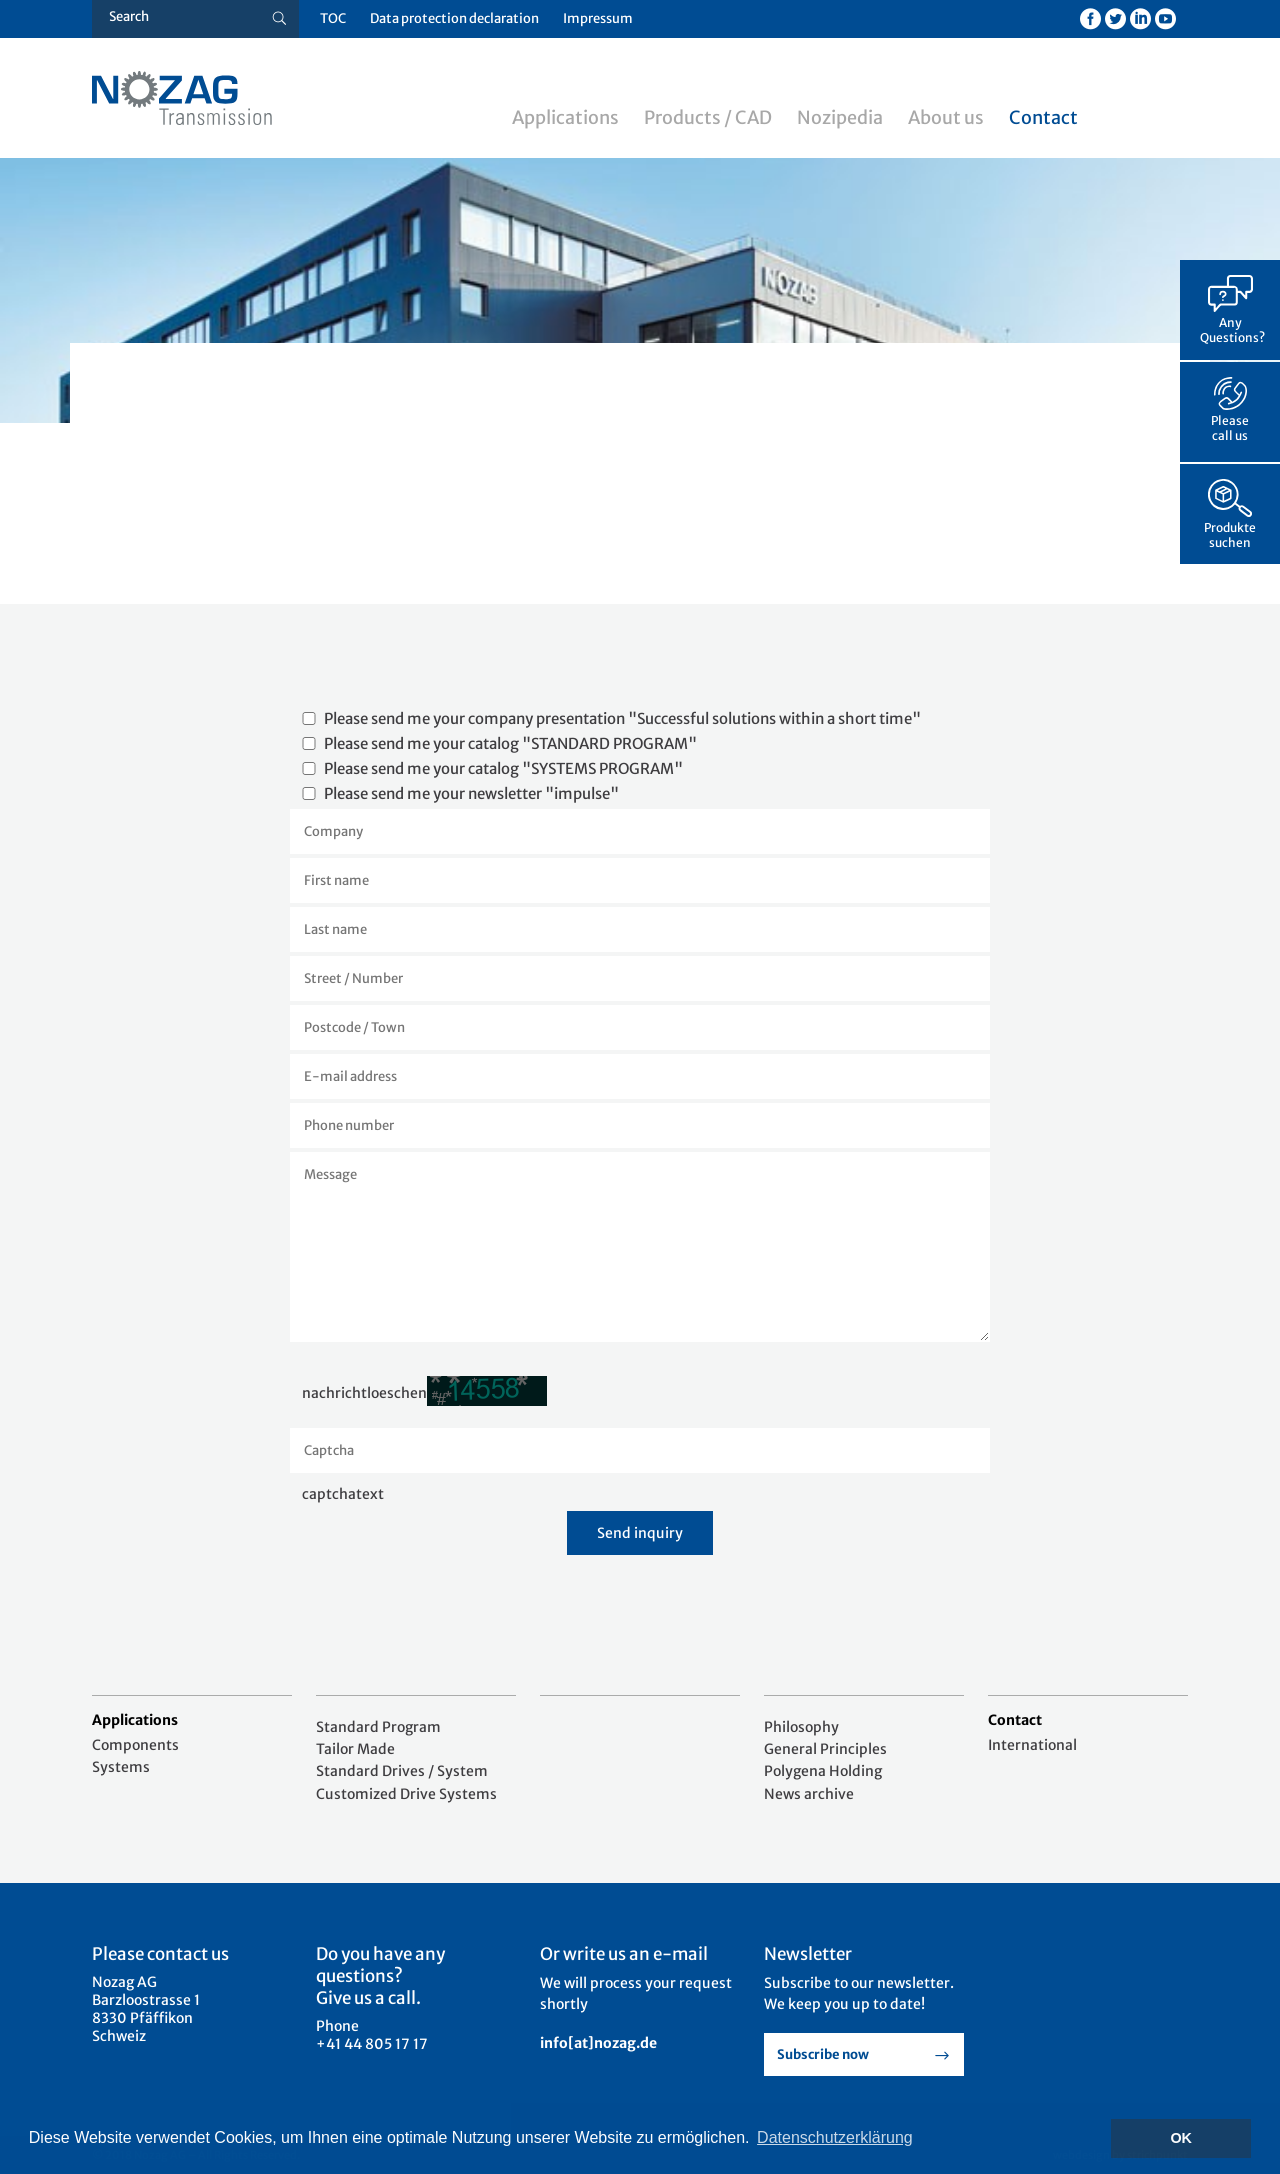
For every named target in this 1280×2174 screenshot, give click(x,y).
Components (135, 1745)
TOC (333, 18)
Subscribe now (823, 2054)
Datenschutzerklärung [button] (835, 2137)
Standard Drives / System (402, 1771)
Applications (565, 117)
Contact (1043, 117)
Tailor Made (355, 1749)
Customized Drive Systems (406, 1794)
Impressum (598, 18)
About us (946, 117)
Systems (121, 1767)
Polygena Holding (823, 1771)
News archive (809, 1794)
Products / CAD (708, 117)
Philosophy (801, 1727)
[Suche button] (279, 19)
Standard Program (378, 1727)
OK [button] (1181, 2138)
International (1032, 1745)
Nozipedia (840, 117)
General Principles (825, 1749)
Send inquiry (640, 1533)
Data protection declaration (454, 18)
